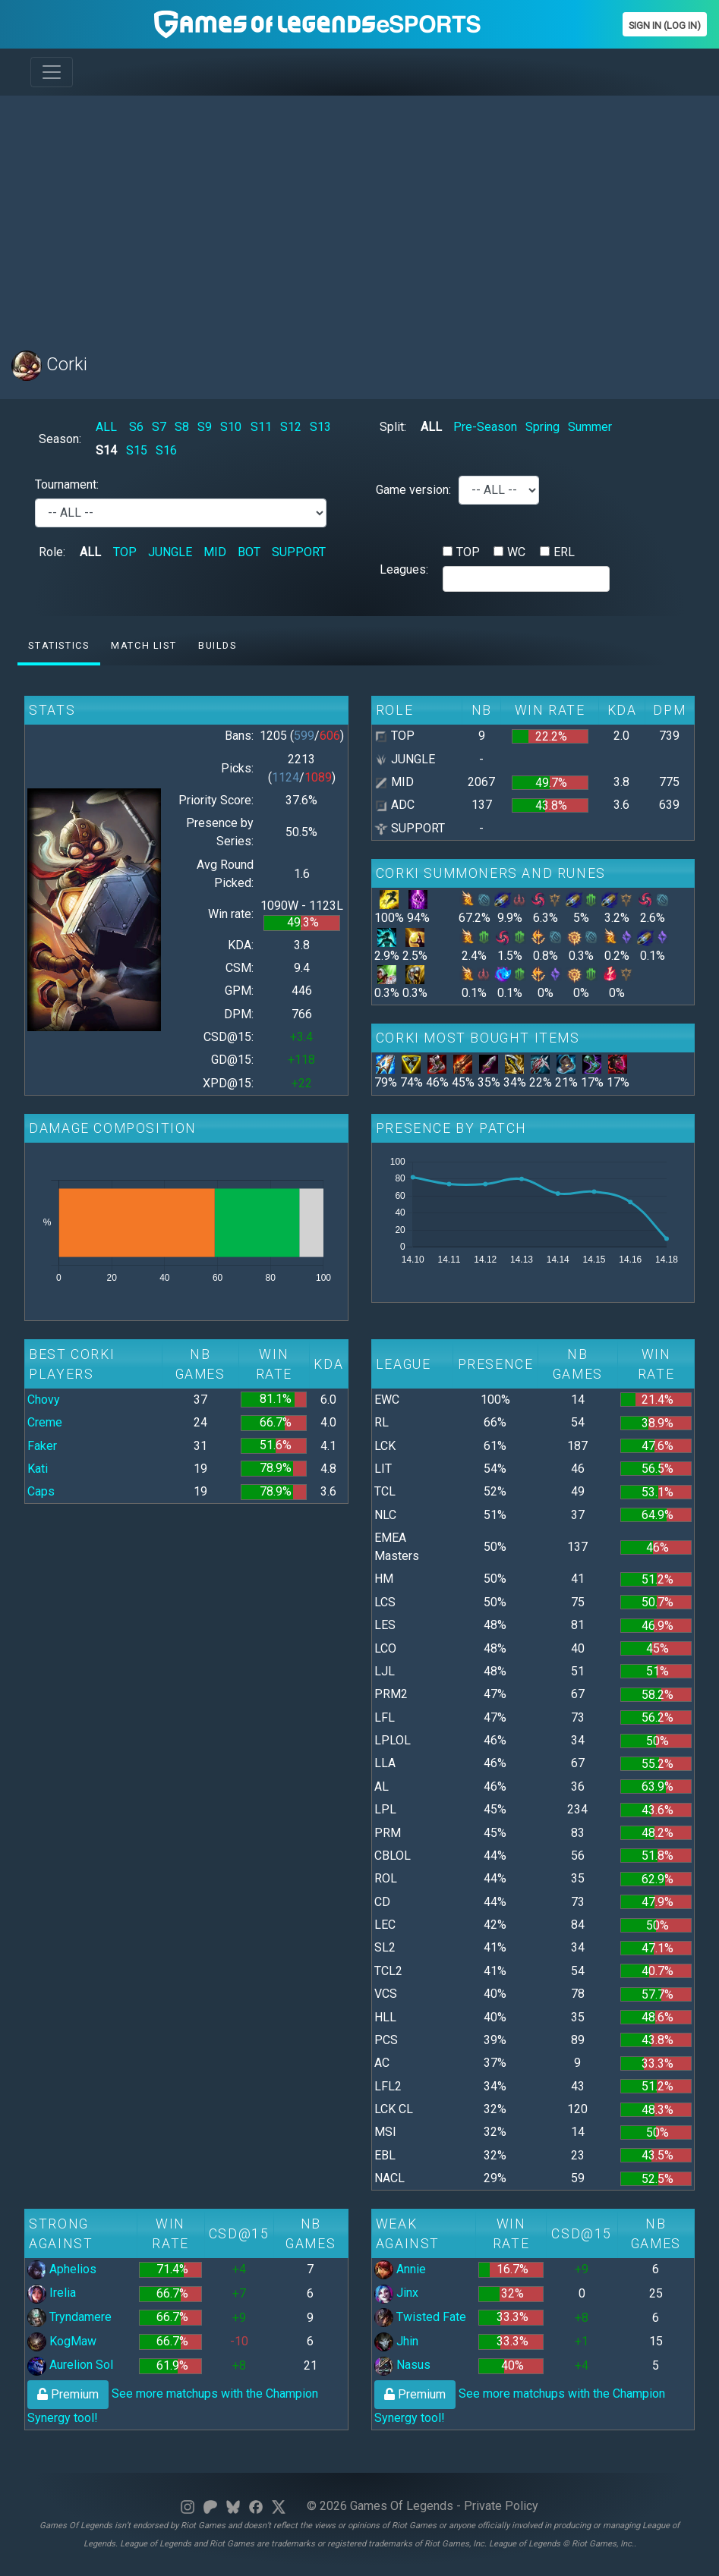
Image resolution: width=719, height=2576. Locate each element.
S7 (159, 427)
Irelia (51, 2292)
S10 (230, 427)
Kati (37, 1468)
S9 (204, 427)
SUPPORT (299, 552)
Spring (542, 427)
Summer (590, 427)
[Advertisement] (359, 214)
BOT (249, 552)
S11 (261, 427)
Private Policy (501, 2506)
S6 (136, 427)
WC (516, 552)
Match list (143, 645)
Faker (42, 1446)
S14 (106, 450)
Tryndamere (69, 2317)
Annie (400, 2269)
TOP (125, 552)
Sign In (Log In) (665, 25)
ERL (564, 552)
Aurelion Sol (70, 2364)
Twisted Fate (420, 2317)
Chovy (43, 1399)
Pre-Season (485, 427)
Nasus (402, 2364)
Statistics (58, 645)
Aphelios (61, 2269)
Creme (44, 1422)
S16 (166, 450)
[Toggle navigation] (51, 72)
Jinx (396, 2292)
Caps (41, 1491)
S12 (290, 427)
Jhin (396, 2341)
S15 (136, 450)
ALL (106, 427)
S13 (320, 427)
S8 (182, 427)
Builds (217, 645)
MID (214, 552)
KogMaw (61, 2341)
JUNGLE (170, 552)
